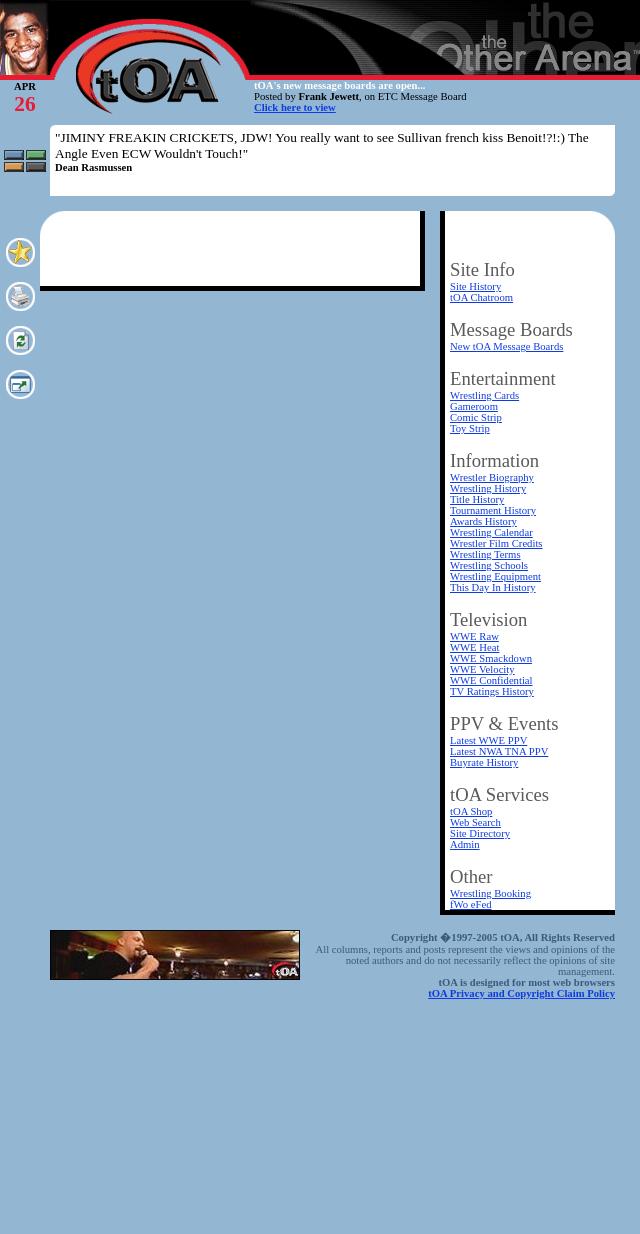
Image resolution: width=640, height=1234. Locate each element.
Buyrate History (484, 762)
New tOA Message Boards (506, 346)
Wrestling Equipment (495, 576)
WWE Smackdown (491, 658)
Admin (465, 844)
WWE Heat (474, 647)
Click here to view (295, 107)
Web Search (475, 822)
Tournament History (493, 510)
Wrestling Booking (490, 893)
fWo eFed (470, 904)
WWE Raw (474, 636)
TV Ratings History (492, 691)
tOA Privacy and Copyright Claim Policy (521, 993)
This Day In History (493, 587)
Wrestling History (488, 488)
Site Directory (480, 833)
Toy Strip (470, 428)
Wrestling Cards (484, 395)
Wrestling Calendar (491, 532)
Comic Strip (476, 417)
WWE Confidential (491, 680)
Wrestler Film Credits (496, 543)
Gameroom (474, 406)
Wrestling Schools (489, 565)
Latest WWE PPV (488, 740)
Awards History (483, 521)
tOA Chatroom (481, 297)
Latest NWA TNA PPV (499, 751)
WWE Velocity (482, 669)
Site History (475, 286)
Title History (477, 499)
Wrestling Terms (485, 554)
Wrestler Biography (492, 477)
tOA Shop (471, 811)
